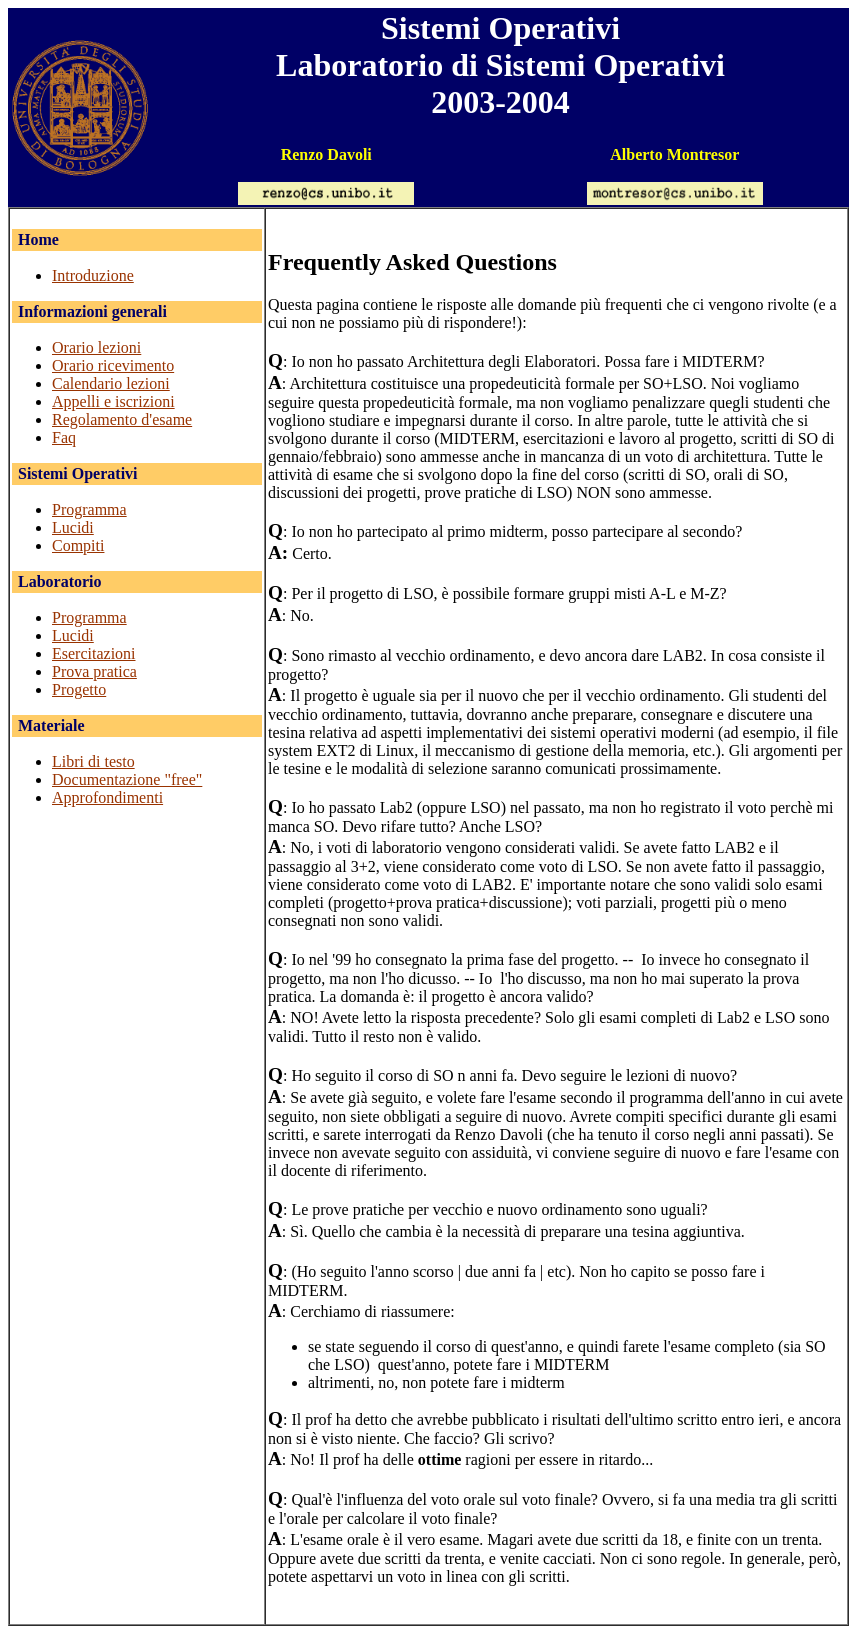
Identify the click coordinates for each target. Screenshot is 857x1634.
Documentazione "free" (127, 779)
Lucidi (73, 527)
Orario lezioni (96, 347)
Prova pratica (94, 671)
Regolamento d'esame (122, 419)
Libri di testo (93, 761)
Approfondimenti (107, 797)
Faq (64, 437)
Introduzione (93, 275)
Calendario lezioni (111, 383)
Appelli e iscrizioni (113, 401)
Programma (89, 509)
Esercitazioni (94, 653)
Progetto (79, 689)
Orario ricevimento (113, 365)
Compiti (78, 545)
